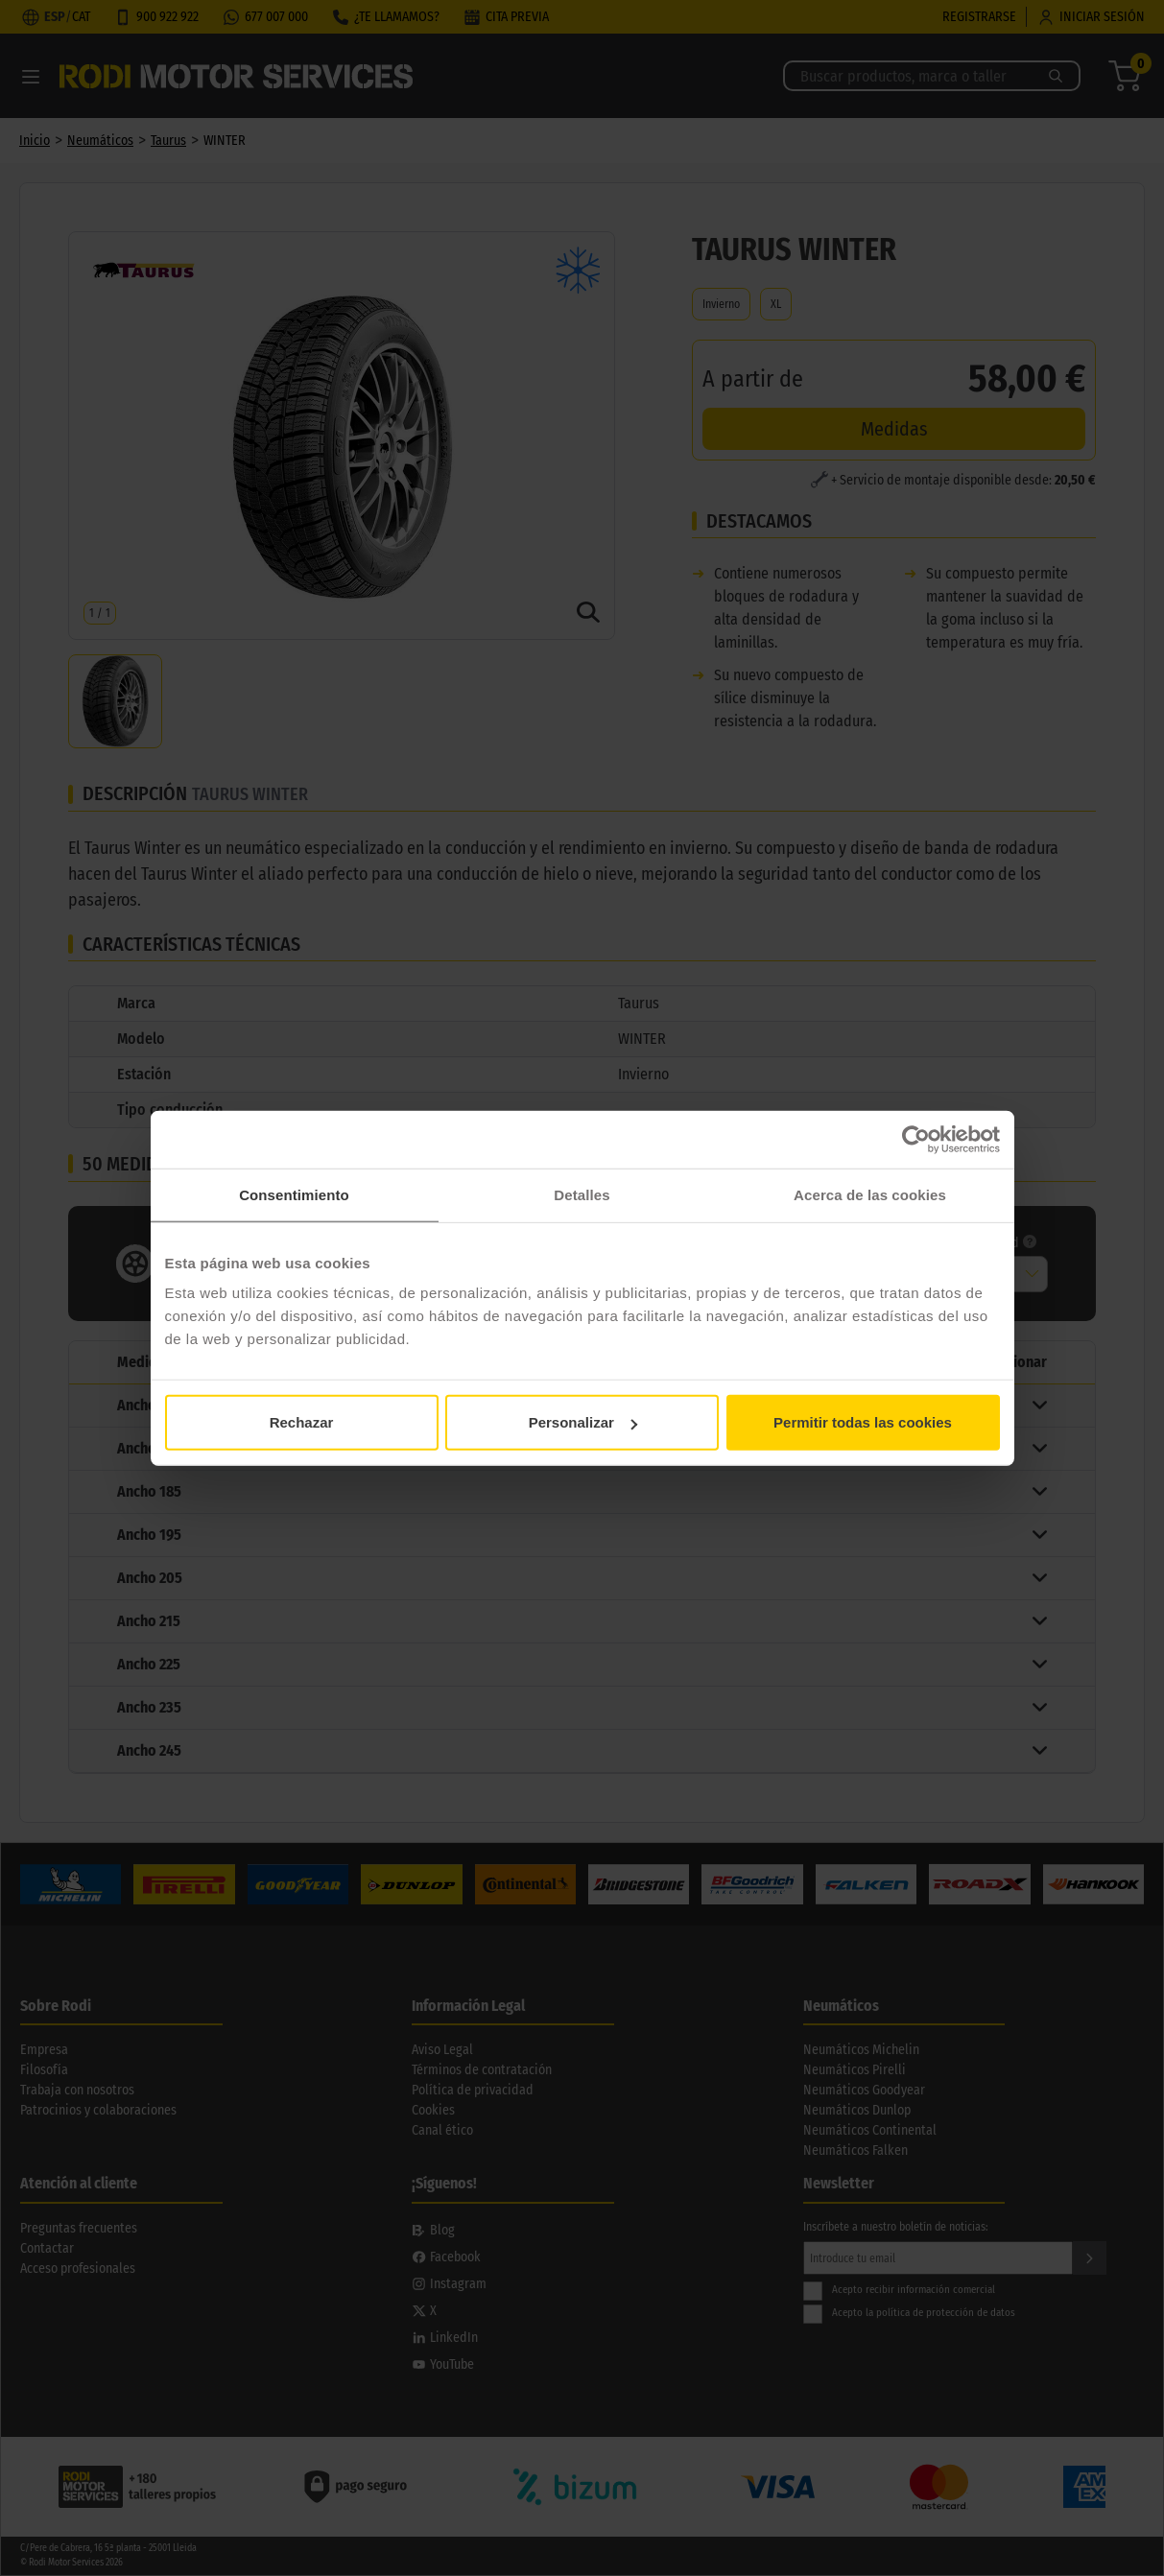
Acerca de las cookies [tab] (870, 1194)
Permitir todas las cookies (862, 1422)
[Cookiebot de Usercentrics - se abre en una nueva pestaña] (916, 1138)
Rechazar (302, 1422)
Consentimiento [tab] (294, 1194)
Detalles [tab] (581, 1194)
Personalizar (583, 1422)
